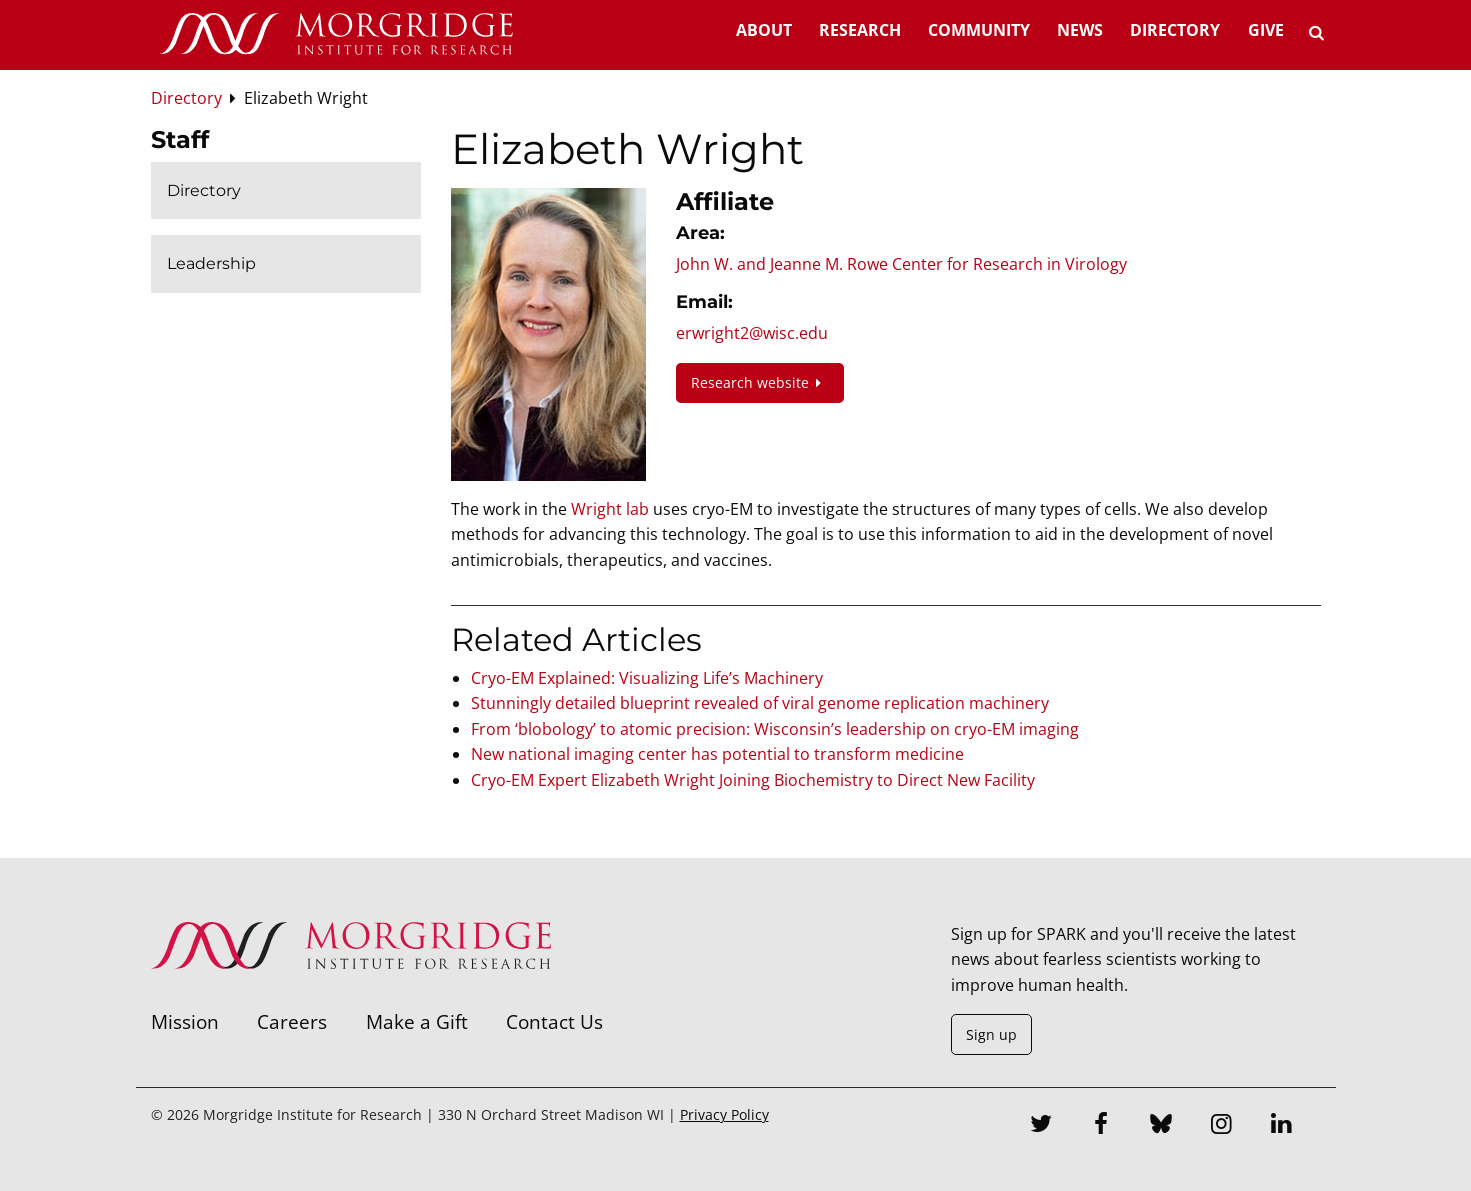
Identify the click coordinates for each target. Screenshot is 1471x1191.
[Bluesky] (1161, 1126)
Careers (292, 1021)
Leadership (211, 263)
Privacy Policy (724, 1114)
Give (1266, 30)
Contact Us (554, 1021)
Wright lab (610, 509)
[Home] (336, 35)
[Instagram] (1221, 1126)
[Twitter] (1041, 1126)
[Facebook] (1101, 1126)
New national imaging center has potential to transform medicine (717, 754)
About (764, 30)
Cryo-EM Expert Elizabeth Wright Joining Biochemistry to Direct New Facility (753, 780)
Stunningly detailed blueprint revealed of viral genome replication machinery (760, 703)
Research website (760, 382)
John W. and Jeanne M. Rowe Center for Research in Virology (901, 264)
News (1080, 30)
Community (979, 30)
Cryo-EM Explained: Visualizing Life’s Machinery (647, 678)
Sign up (991, 1034)
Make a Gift (417, 1021)
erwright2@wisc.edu (752, 333)
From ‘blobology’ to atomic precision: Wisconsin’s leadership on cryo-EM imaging (775, 729)
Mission (185, 1021)
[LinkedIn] (1281, 1126)
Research (860, 30)
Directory (1175, 30)
